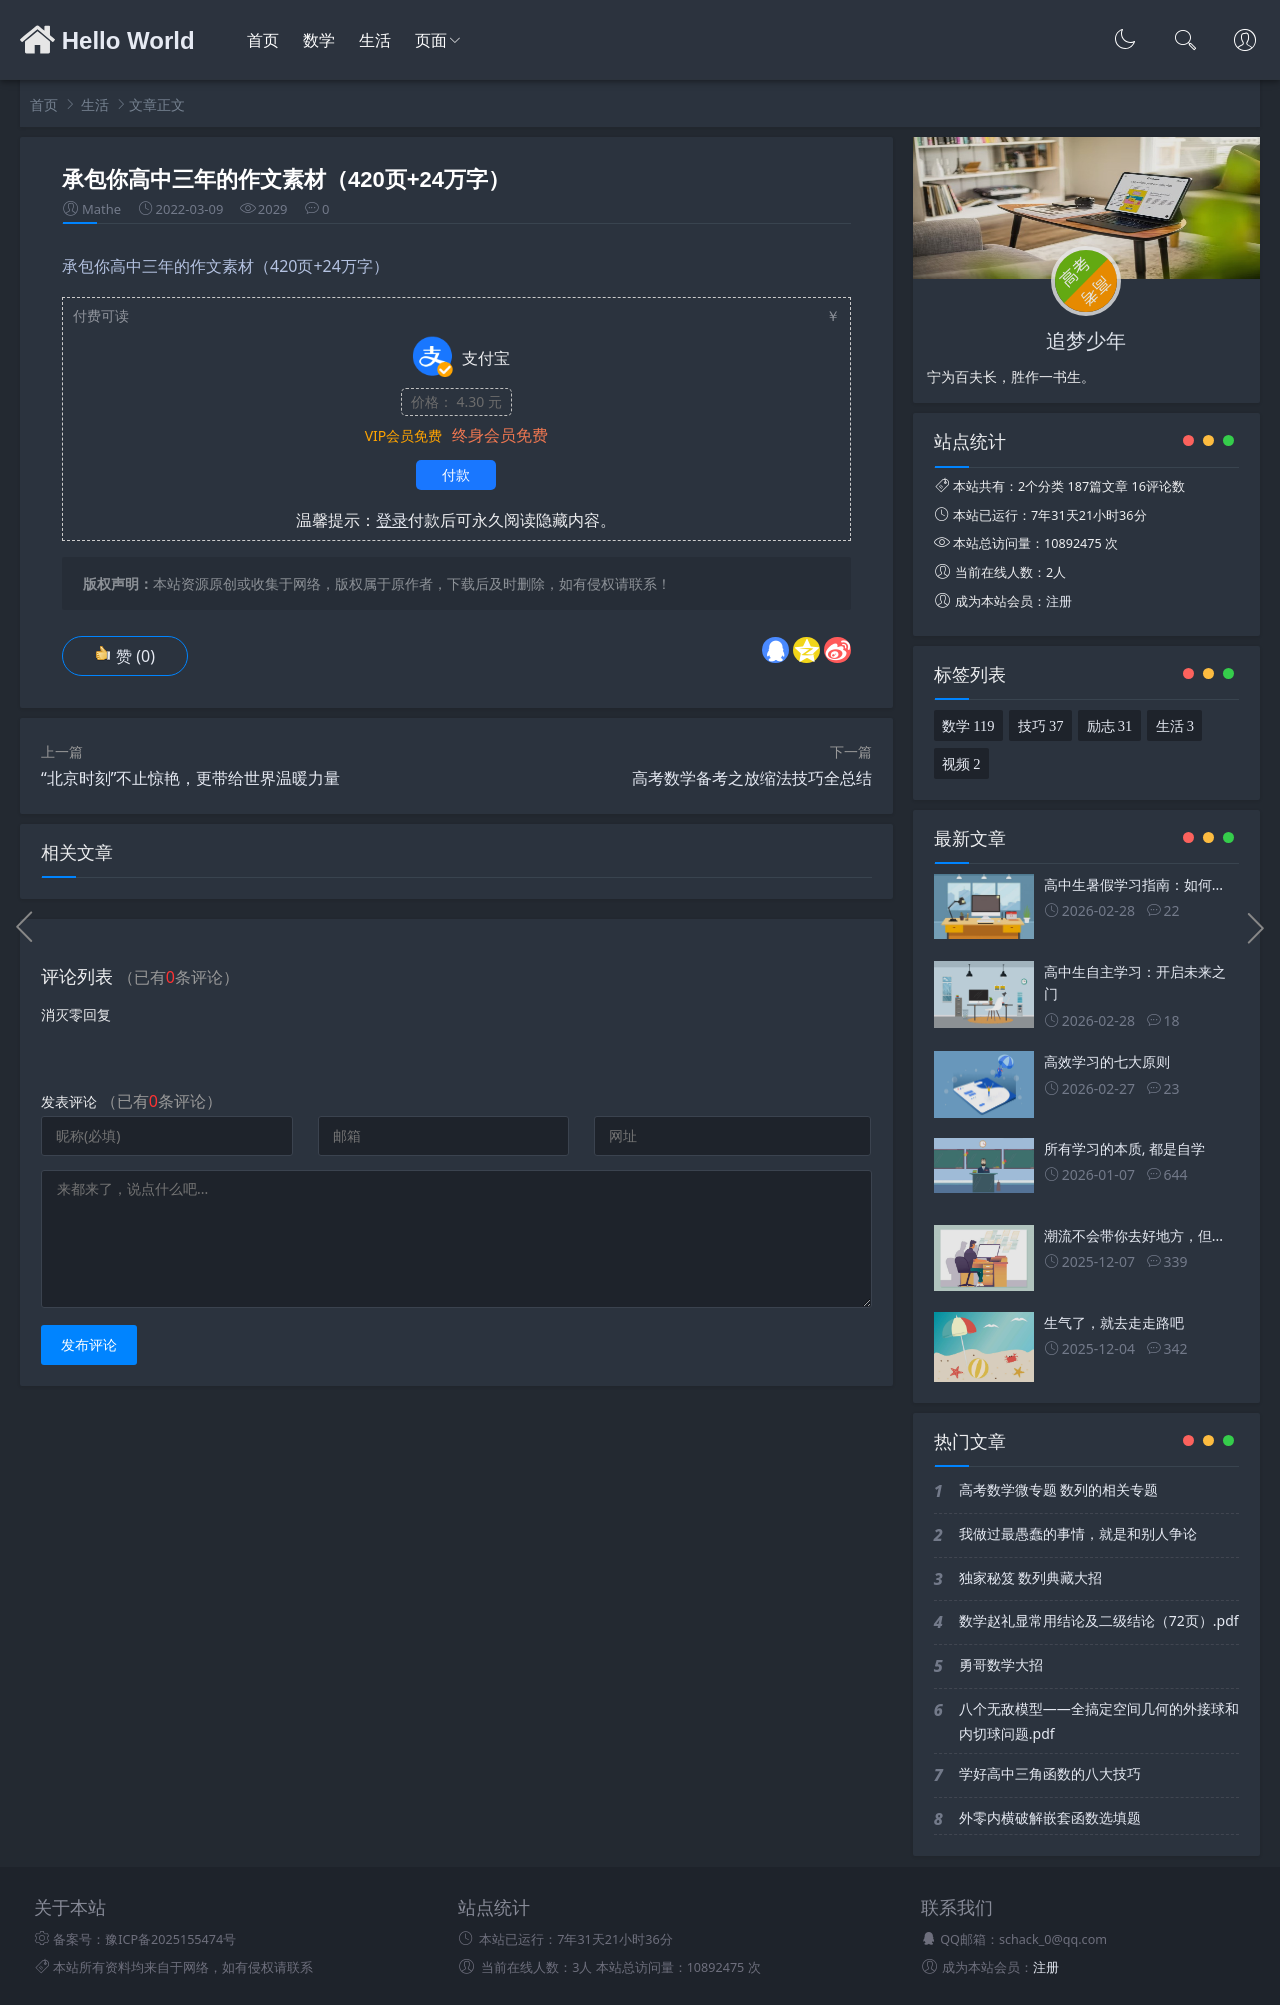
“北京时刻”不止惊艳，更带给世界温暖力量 (191, 778)
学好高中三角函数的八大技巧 (1050, 1773)
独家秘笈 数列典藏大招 (1031, 1577)
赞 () (125, 656)
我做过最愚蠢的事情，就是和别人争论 (1078, 1533)
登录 (392, 520)
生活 (375, 40)
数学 (319, 40)
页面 (431, 40)
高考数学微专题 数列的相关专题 (1059, 1489)
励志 (1110, 724)
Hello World (107, 40)
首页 (263, 40)
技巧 (1041, 724)
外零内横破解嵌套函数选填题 (1050, 1817)
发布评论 (89, 1344)
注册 (1059, 601)
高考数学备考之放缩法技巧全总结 (752, 778)
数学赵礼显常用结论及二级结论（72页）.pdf (1099, 1620)
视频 (961, 762)
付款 (456, 474)
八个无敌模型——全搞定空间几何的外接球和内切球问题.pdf (1099, 1721)
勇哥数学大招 (1001, 1664)
